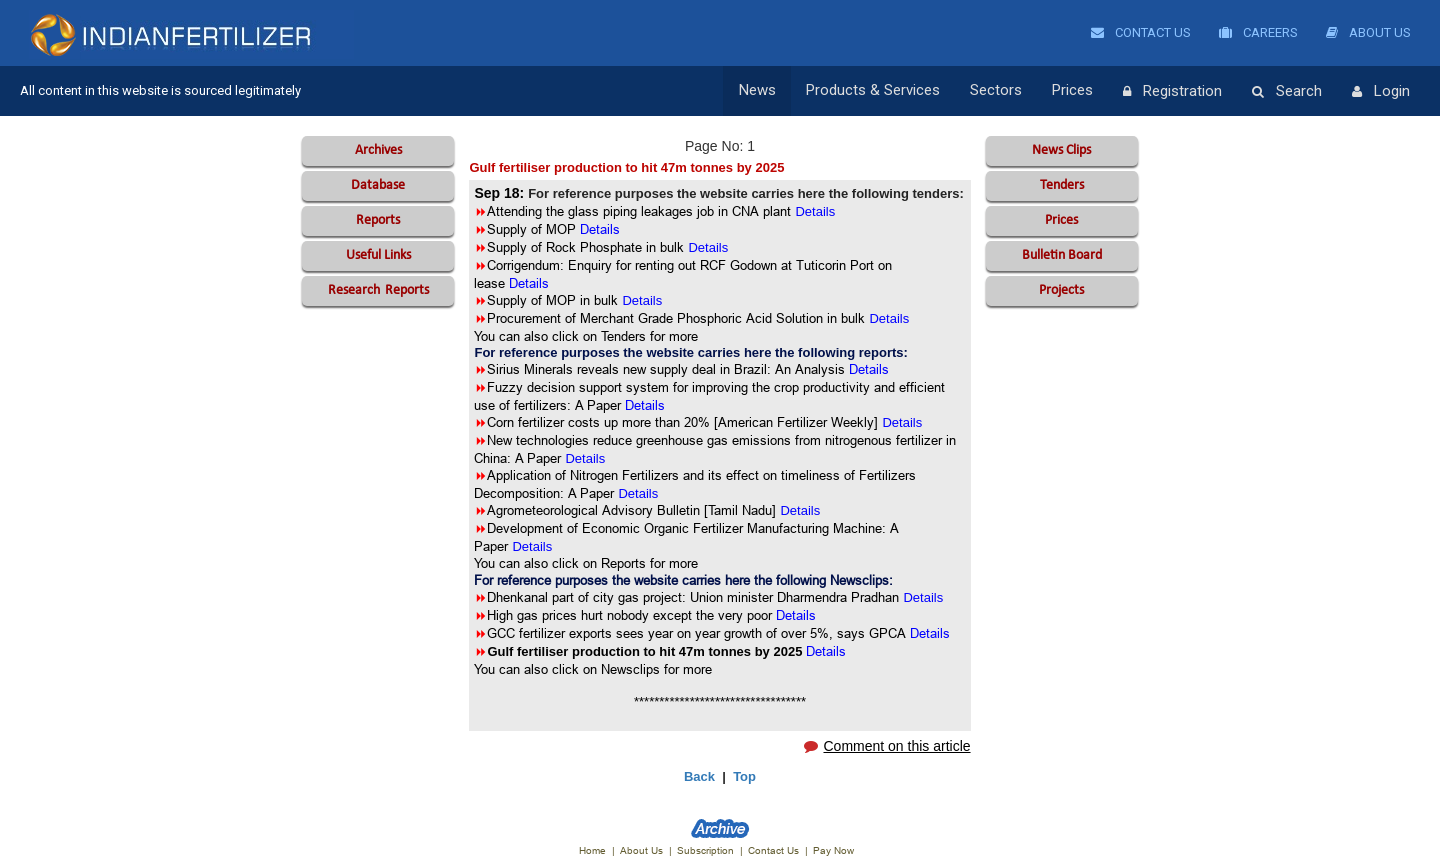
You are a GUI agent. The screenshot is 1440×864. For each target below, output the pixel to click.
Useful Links (378, 255)
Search (1287, 92)
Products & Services (873, 91)
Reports (378, 220)
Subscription (705, 850)
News (757, 91)
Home (592, 850)
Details (869, 369)
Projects (1061, 290)
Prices (1072, 91)
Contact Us (1141, 32)
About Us (1368, 32)
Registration (1172, 92)
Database (378, 185)
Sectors (996, 91)
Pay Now (833, 850)
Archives (378, 150)
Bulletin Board (1062, 255)
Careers (1258, 32)
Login (1381, 92)
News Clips (1061, 150)
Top (744, 776)
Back (699, 776)
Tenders (1062, 185)
